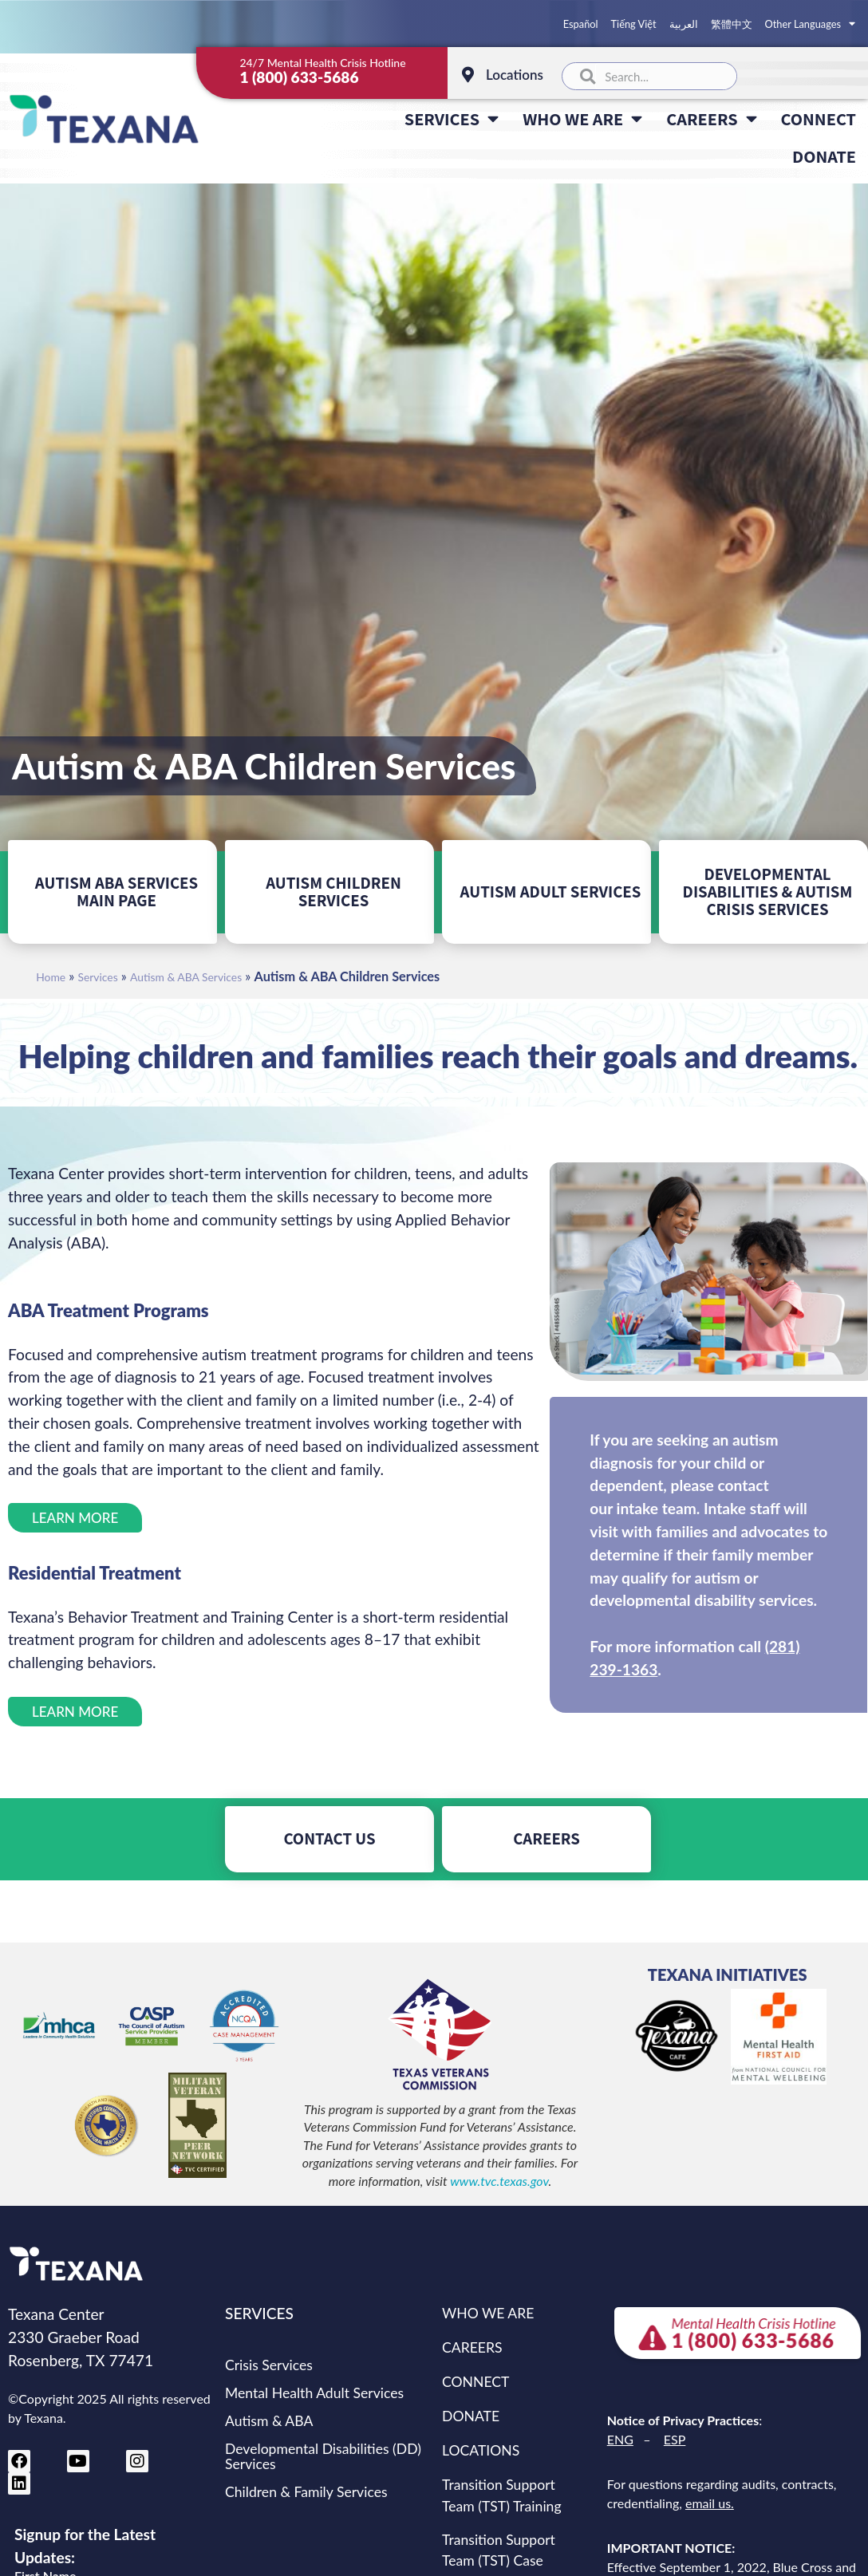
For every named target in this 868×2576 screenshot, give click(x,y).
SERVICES (451, 119)
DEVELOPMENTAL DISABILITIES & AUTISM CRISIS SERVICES (768, 891)
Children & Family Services (306, 2491)
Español (580, 24)
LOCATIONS (480, 2450)
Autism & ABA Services (186, 977)
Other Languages (810, 24)
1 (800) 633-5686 (298, 77)
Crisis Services (269, 2365)
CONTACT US (329, 1838)
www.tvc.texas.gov (499, 2180)
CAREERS (711, 119)
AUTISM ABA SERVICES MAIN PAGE (116, 891)
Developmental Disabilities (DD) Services (323, 2456)
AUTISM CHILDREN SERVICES (333, 891)
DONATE (824, 156)
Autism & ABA (269, 2420)
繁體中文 (731, 24)
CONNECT (818, 118)
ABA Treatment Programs (108, 1310)
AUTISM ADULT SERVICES (550, 891)
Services (98, 977)
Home (50, 977)
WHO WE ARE (582, 119)
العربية (683, 24)
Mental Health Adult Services (314, 2393)
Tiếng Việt (634, 24)
